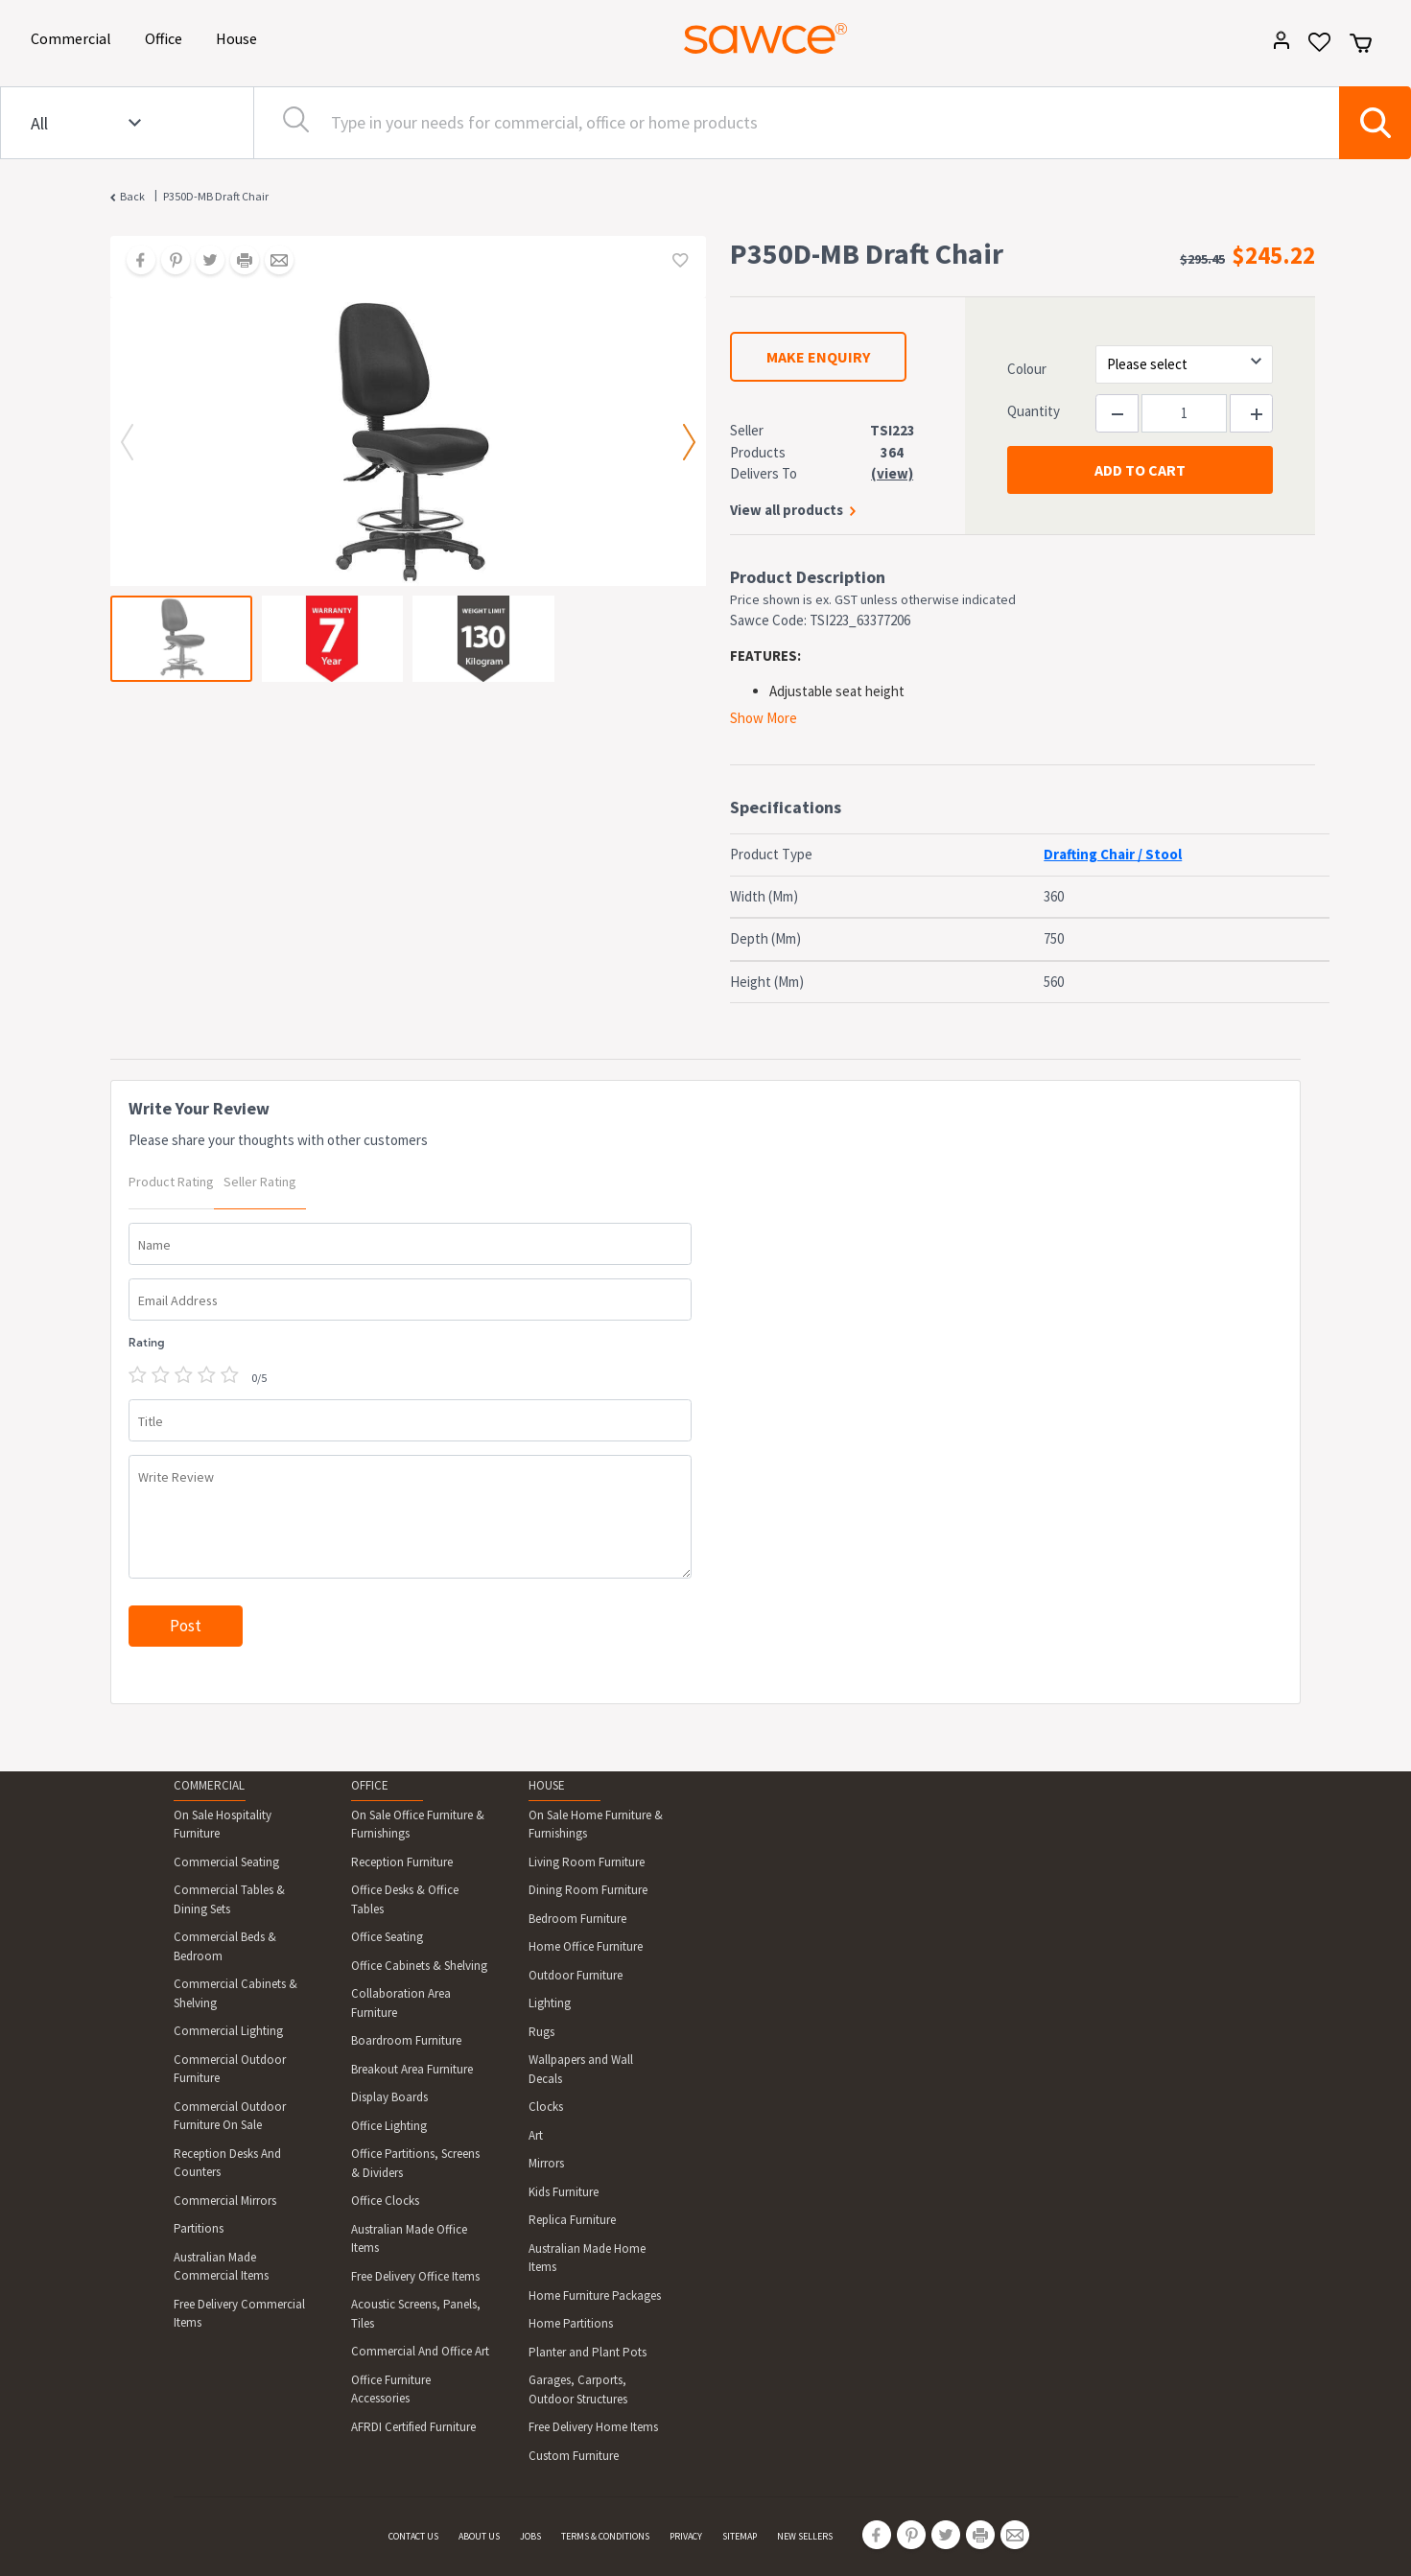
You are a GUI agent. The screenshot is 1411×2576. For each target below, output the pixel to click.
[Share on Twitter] (203, 262)
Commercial (74, 37)
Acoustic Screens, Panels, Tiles (416, 2313)
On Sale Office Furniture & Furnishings (417, 1824)
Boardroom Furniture (406, 2040)
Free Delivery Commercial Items (239, 2313)
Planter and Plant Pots (588, 2352)
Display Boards (389, 2097)
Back (132, 196)
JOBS (530, 2536)
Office (167, 37)
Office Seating (387, 1937)
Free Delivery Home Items (593, 2427)
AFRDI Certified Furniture (413, 2427)
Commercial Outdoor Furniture (230, 2069)
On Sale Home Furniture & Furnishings (596, 1824)
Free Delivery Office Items (415, 2276)
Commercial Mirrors (225, 2200)
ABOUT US (479, 2536)
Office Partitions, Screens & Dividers (415, 2163)
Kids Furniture (564, 2192)
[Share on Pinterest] (169, 262)
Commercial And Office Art (420, 2351)
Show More (763, 718)
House (240, 37)
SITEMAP (739, 2536)
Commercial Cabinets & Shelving (235, 1993)
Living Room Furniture (587, 1862)
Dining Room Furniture (588, 1890)
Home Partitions (571, 2323)
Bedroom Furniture (577, 1918)
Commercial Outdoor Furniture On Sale (230, 2116)
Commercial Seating (226, 1862)
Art (536, 2135)
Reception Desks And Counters (227, 2163)
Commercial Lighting (228, 2031)
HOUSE (547, 1785)
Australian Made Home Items (587, 2258)
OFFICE (369, 1785)
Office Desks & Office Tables (405, 1899)
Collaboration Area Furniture (401, 2003)
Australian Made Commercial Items (221, 2266)
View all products (786, 510)
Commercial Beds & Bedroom (225, 1946)
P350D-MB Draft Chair (216, 196)
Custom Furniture (574, 2455)
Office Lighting (389, 2126)
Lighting (550, 2003)
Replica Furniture (572, 2220)
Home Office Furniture (586, 1946)
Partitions (198, 2228)
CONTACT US (413, 2536)
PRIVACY (686, 2536)
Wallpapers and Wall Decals (581, 2069)
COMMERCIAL (209, 1785)
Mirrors (546, 2163)
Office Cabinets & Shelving (419, 1965)
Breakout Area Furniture (412, 2069)
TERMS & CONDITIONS (605, 2536)
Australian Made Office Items (409, 2239)
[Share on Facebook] (134, 262)
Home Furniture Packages (595, 2295)
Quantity (1033, 411)
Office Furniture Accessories (391, 2389)
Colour (1026, 369)
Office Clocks (385, 2200)
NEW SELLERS (805, 2536)
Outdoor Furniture (576, 1975)
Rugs (541, 2032)
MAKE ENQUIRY (818, 356)
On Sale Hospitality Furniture (222, 1824)
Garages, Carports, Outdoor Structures (578, 2389)
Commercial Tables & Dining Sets (229, 1899)
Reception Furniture (402, 1862)
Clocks (546, 2106)
